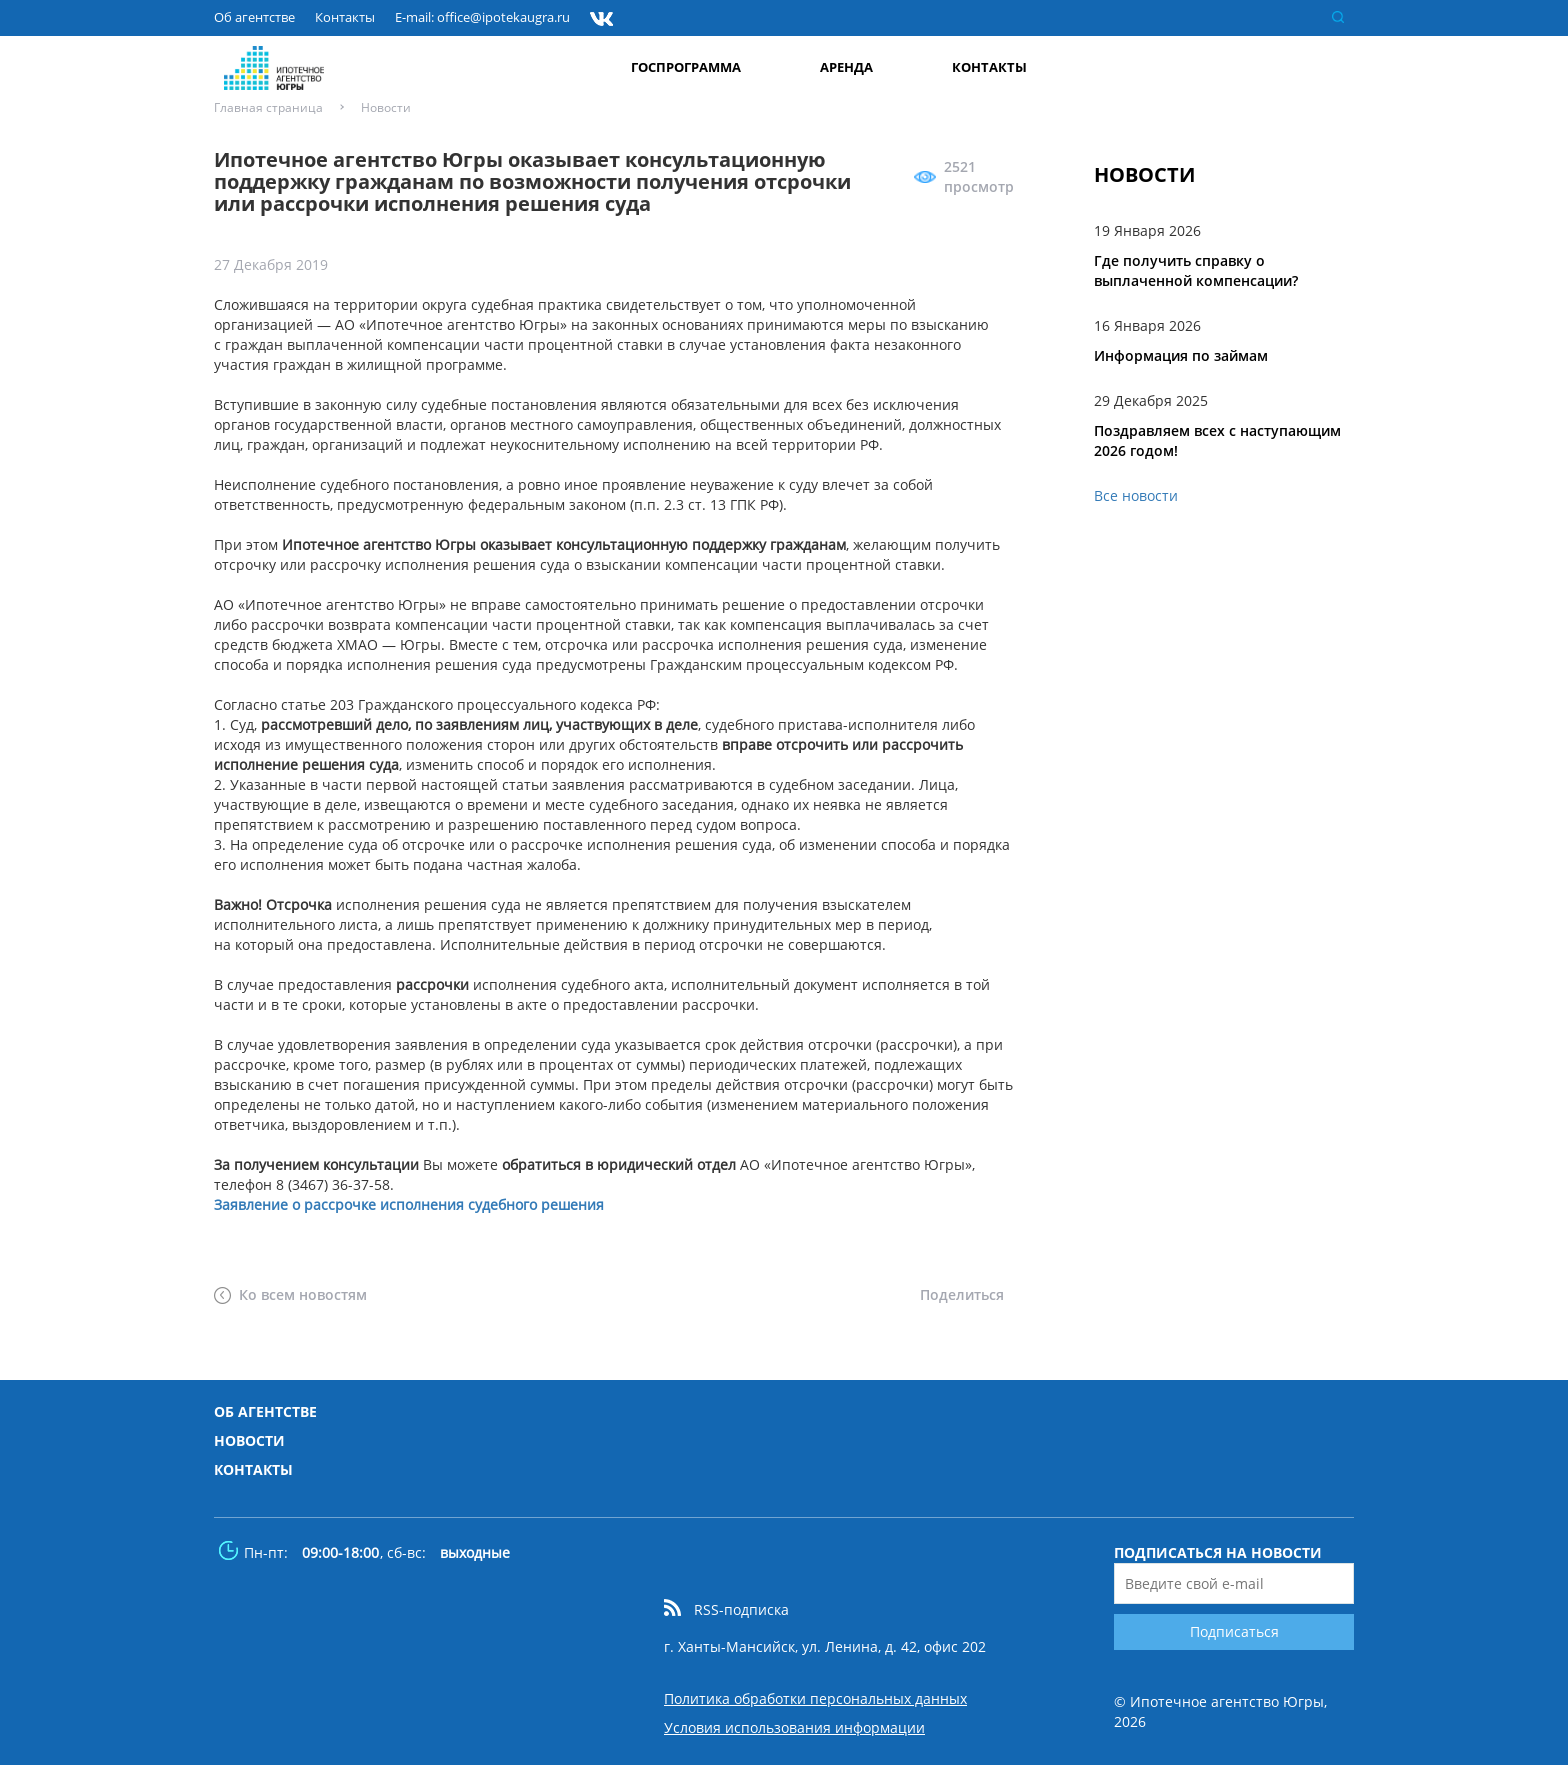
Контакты (345, 18)
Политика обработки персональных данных (815, 1699)
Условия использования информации (794, 1728)
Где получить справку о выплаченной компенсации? (1196, 270)
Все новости (1136, 495)
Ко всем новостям (303, 1294)
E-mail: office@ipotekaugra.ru (482, 18)
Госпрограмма (691, 66)
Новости (249, 1441)
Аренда (850, 66)
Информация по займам (1181, 355)
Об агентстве (254, 18)
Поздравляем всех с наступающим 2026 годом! (1217, 440)
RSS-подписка (741, 1610)
